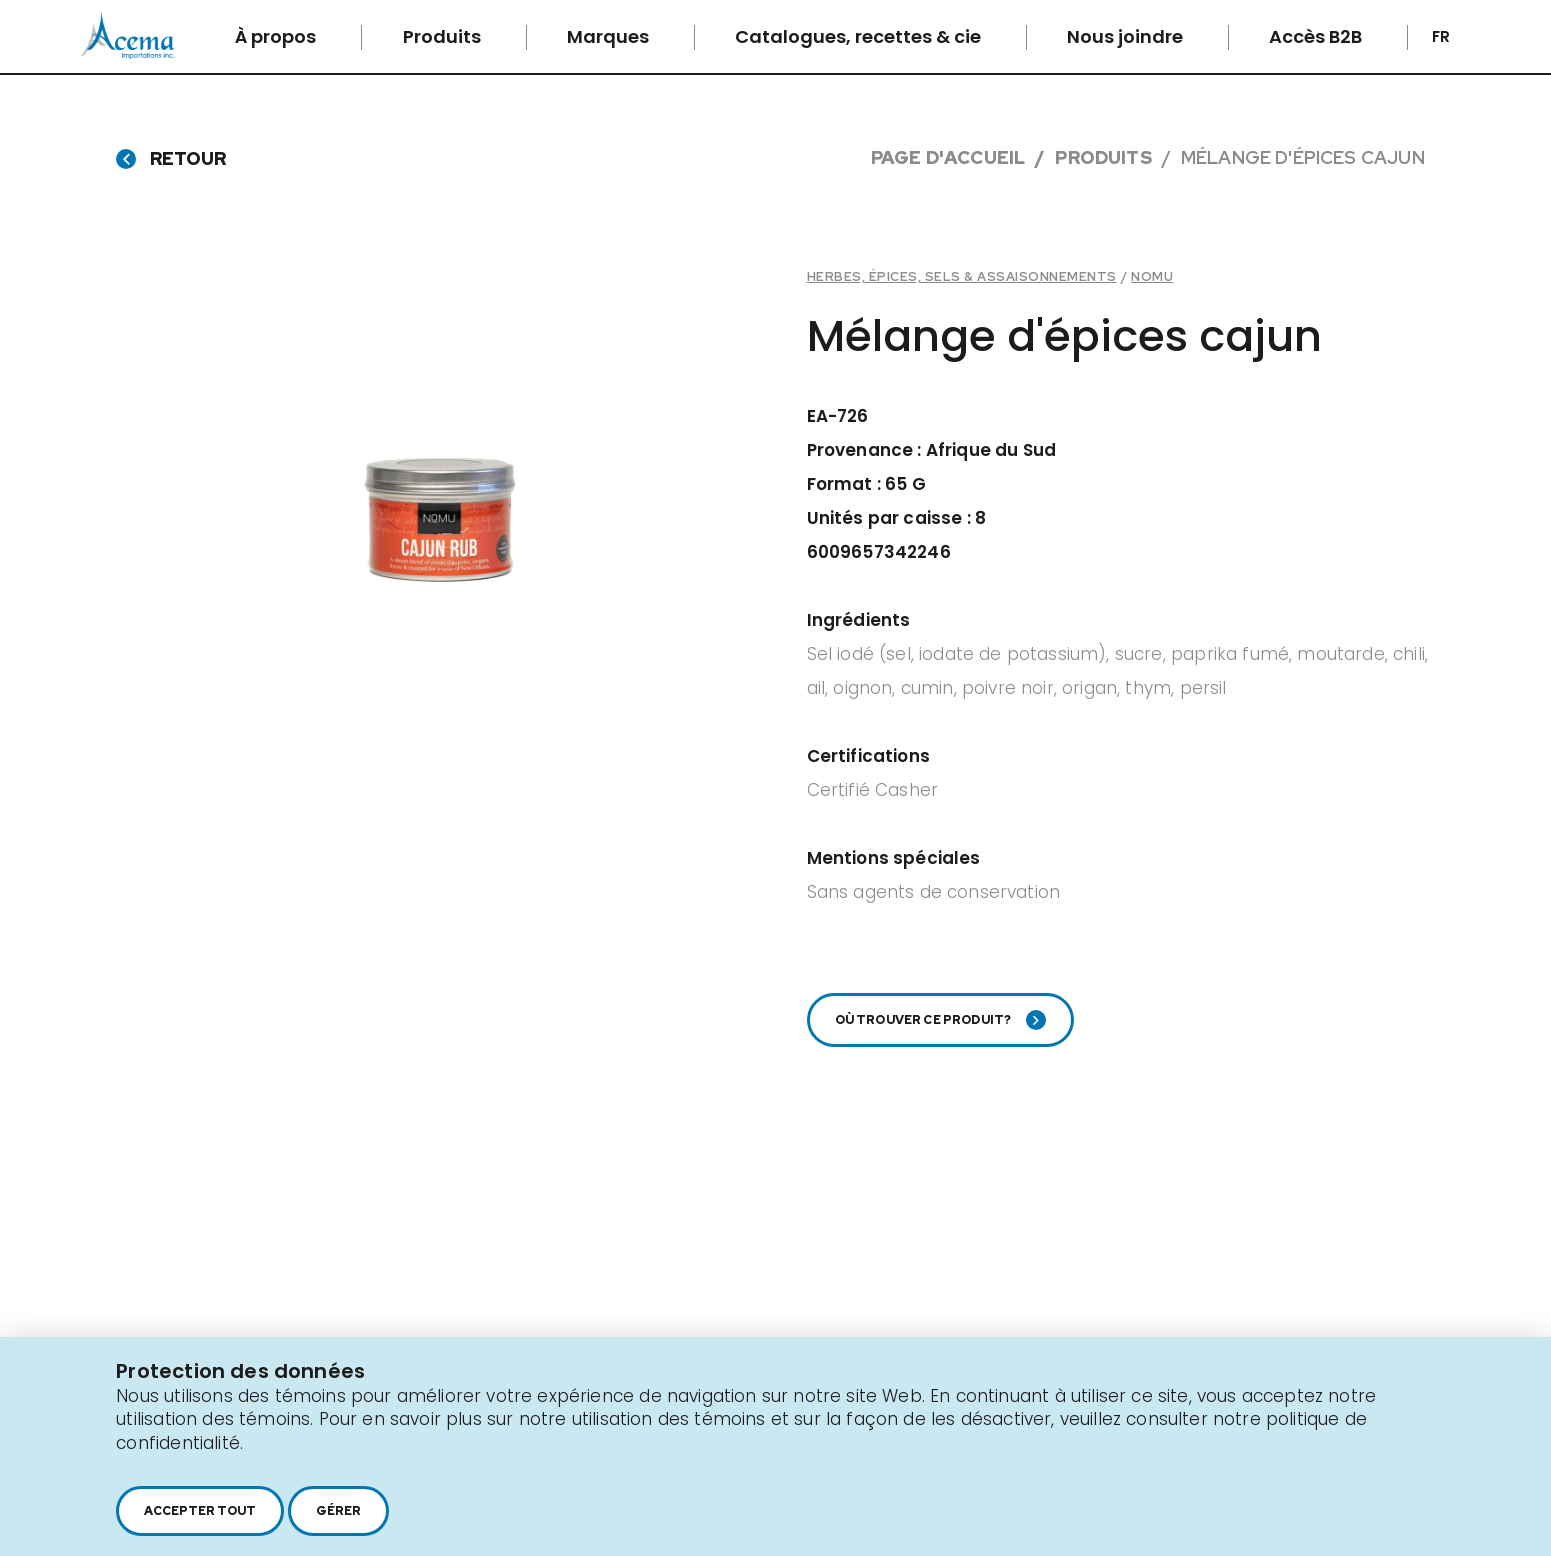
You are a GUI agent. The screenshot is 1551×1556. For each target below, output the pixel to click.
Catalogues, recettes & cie (860, 36)
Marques (610, 36)
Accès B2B (1317, 36)
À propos (277, 36)
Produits (444, 36)
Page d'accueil (948, 157)
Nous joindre (1127, 36)
